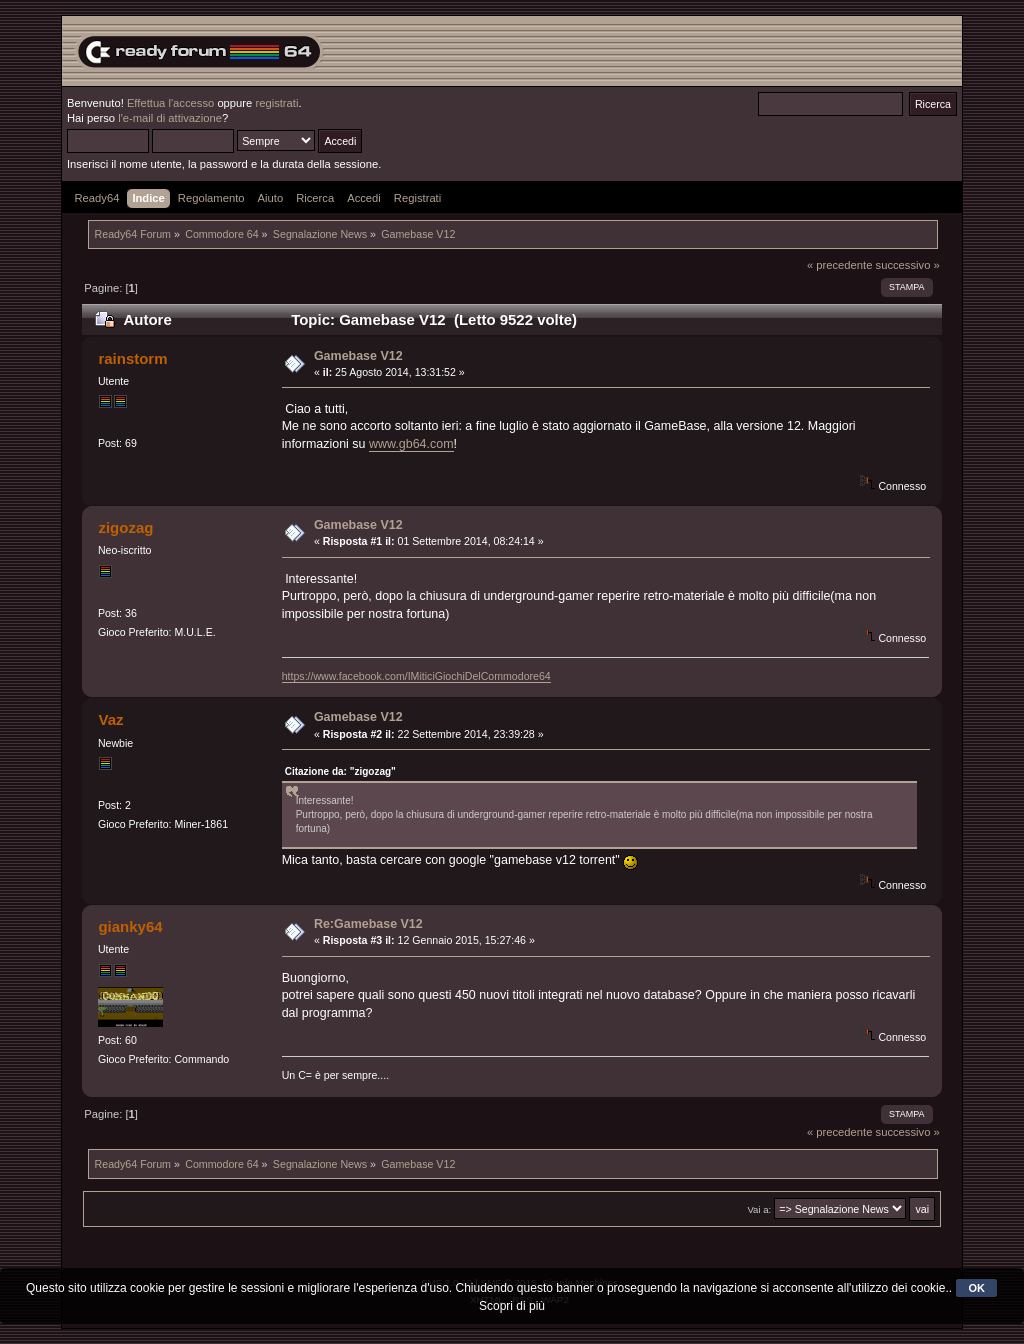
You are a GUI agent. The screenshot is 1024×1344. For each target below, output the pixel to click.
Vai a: (759, 1209)
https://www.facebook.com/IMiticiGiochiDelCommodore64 (416, 676)
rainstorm (132, 358)
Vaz (110, 719)
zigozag (125, 527)
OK (976, 1288)
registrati (276, 103)
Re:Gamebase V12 (368, 924)
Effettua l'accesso (170, 103)
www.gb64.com (411, 444)
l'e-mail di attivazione (170, 118)
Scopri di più (512, 1306)
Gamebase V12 (358, 356)
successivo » (908, 265)
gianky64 (130, 926)
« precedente (840, 265)
